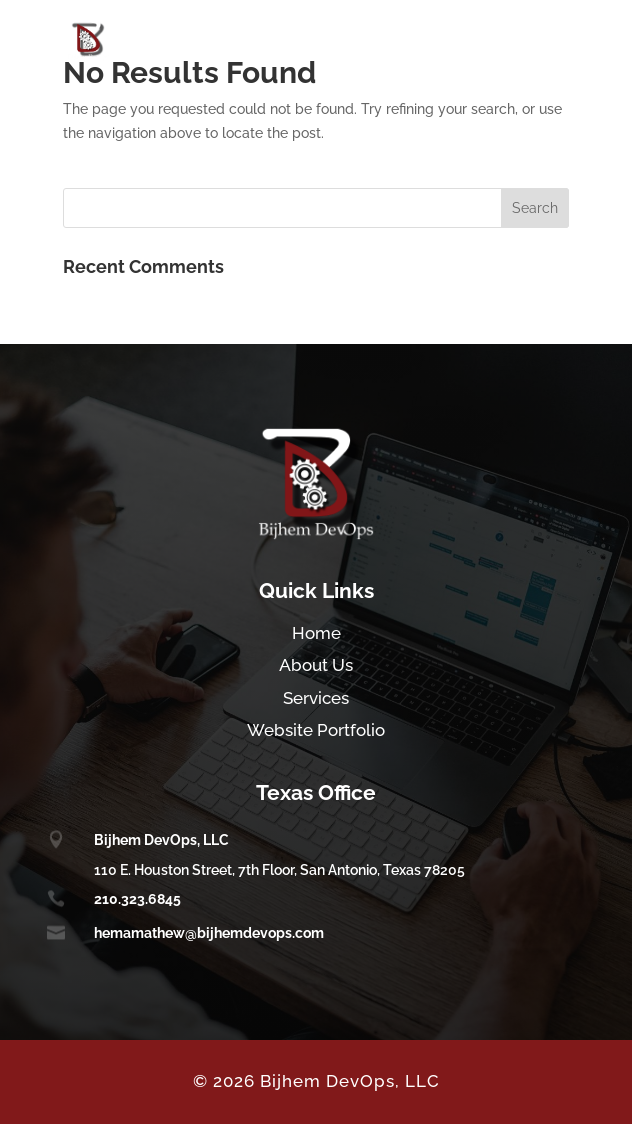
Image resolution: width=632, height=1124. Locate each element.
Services (316, 698)
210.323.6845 (137, 899)
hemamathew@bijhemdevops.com (209, 933)
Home (316, 633)
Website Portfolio (316, 730)
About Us (316, 665)
